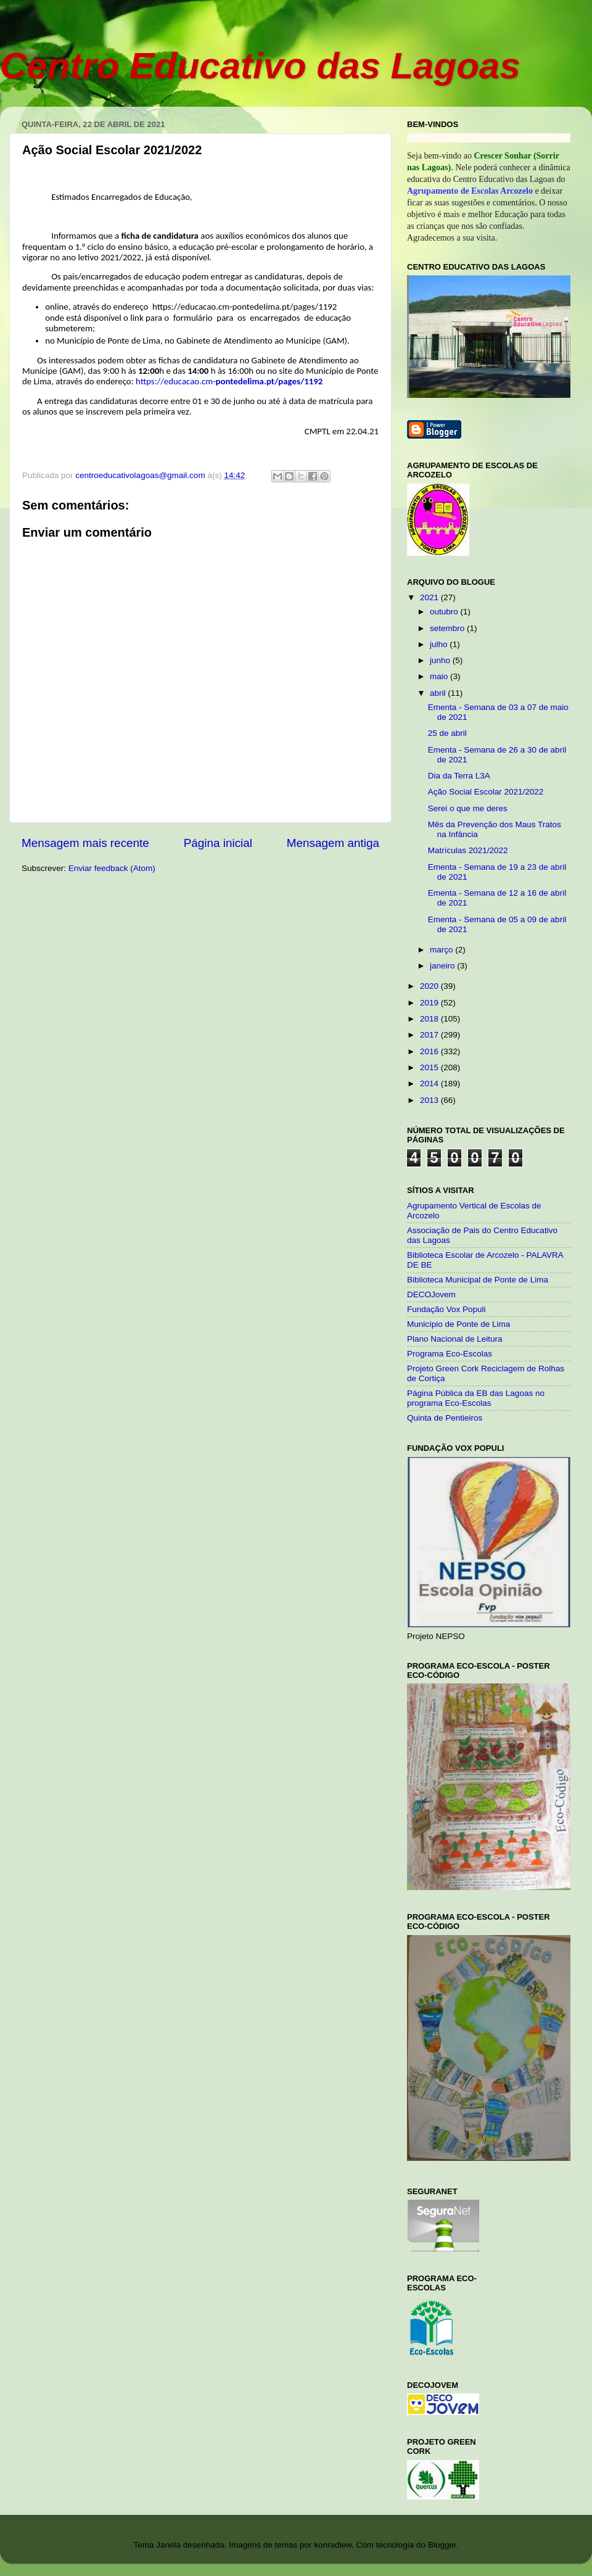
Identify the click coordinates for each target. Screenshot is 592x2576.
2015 (430, 1067)
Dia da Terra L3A (459, 775)
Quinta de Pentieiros (444, 1417)
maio (440, 676)
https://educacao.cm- (229, 381)
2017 (430, 1034)
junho (441, 660)
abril (439, 693)
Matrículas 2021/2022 (468, 850)
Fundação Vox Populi (446, 1309)
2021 (430, 597)
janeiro (443, 965)
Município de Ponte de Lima (458, 1324)
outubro (445, 611)
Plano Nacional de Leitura (455, 1339)
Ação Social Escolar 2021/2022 (486, 791)
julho (440, 644)
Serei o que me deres (468, 808)
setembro (448, 628)
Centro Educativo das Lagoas (260, 65)
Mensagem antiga (333, 842)
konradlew (333, 2544)
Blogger (442, 2544)
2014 (430, 1083)
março (442, 949)
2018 (430, 1018)
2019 (430, 1002)
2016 (430, 1051)
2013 (430, 1100)
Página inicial (218, 842)
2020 (430, 986)
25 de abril (447, 733)
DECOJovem (431, 1294)
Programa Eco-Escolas (449, 1353)
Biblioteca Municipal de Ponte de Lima (477, 1279)
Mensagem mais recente (85, 842)
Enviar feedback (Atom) (111, 868)
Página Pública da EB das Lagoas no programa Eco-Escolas (476, 1398)
